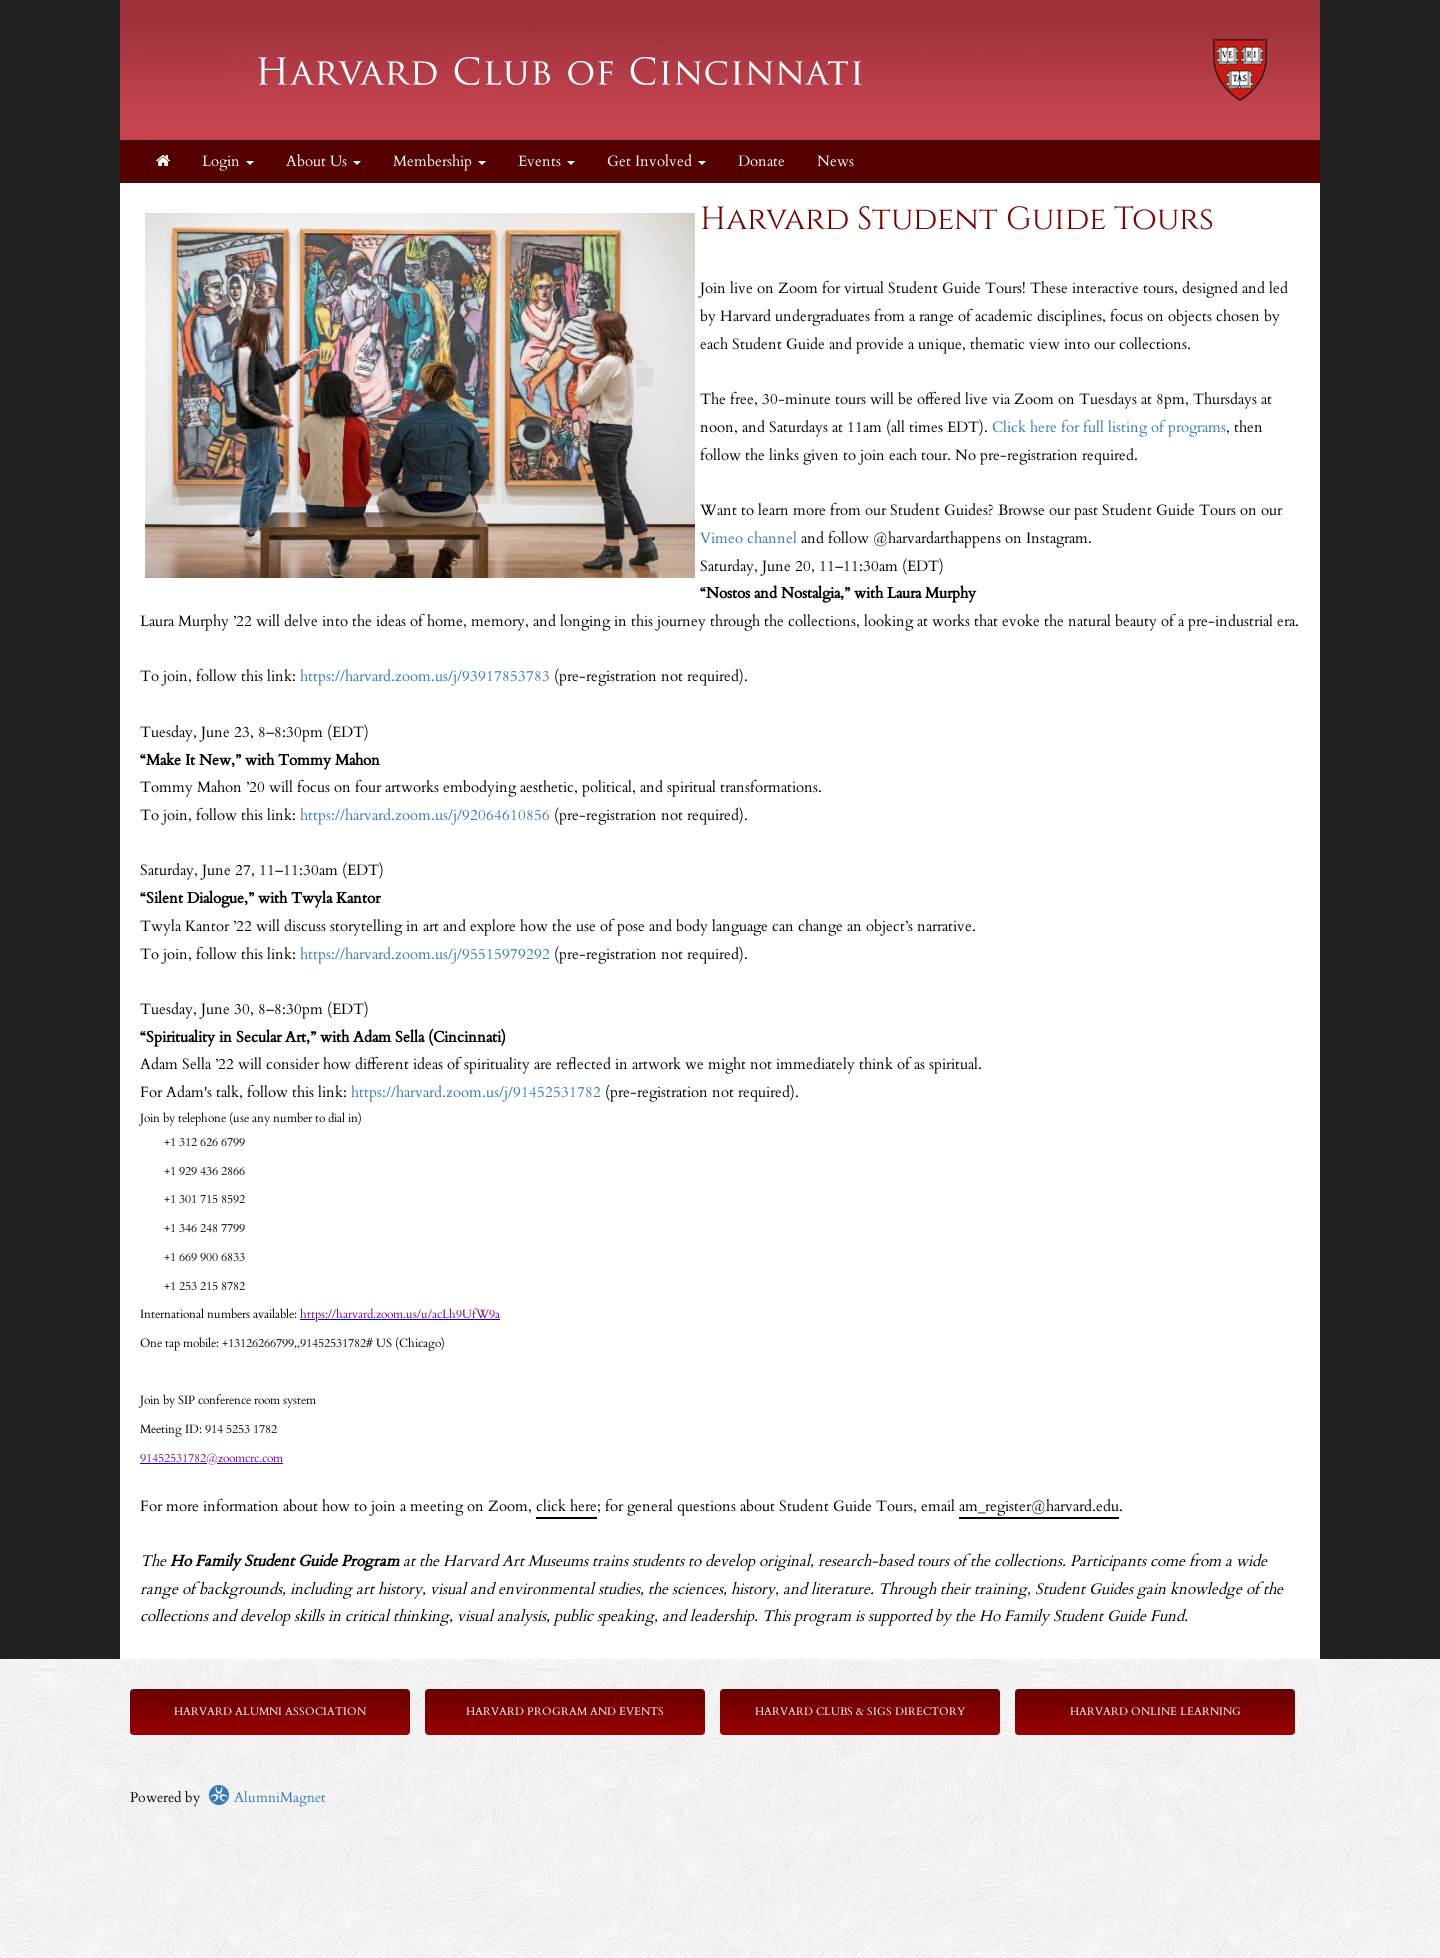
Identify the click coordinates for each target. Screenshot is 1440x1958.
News (835, 161)
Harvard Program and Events (565, 1711)
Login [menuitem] (228, 161)
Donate (761, 161)
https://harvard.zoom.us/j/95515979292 (425, 954)
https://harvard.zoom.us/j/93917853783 (425, 676)
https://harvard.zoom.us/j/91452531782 (476, 1092)
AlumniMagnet (266, 1797)
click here (566, 1506)
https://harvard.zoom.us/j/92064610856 (425, 815)
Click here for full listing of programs (1109, 427)
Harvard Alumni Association (270, 1711)
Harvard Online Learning (1155, 1711)
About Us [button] (323, 161)
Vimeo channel (748, 538)
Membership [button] (439, 161)
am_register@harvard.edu (1039, 1506)
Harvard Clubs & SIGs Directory (860, 1711)
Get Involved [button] (656, 161)
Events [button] (546, 161)
